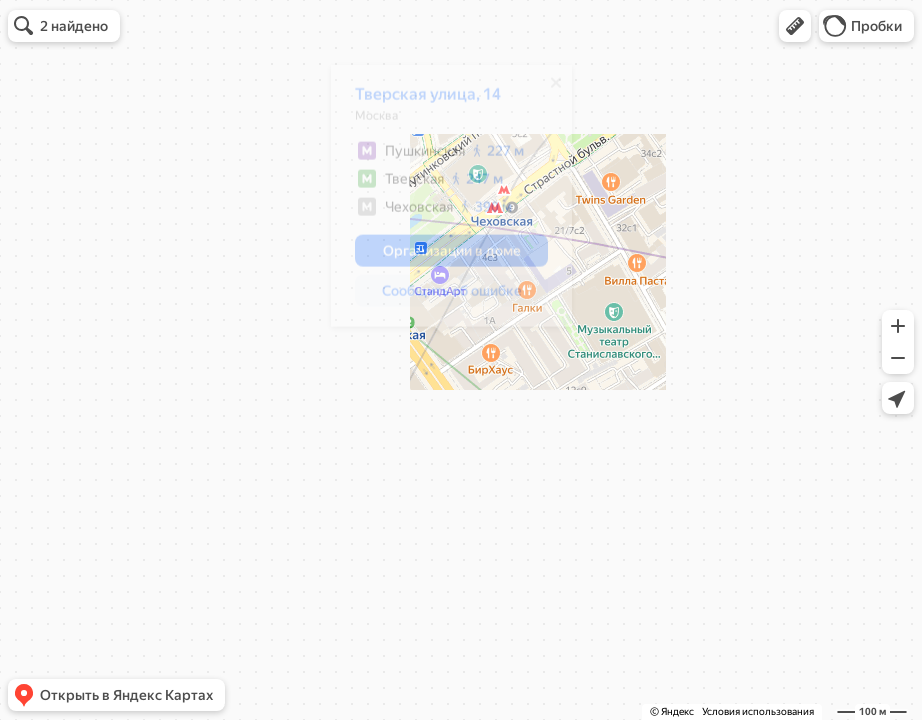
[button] (795, 26)
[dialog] (441, 203)
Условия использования (758, 711)
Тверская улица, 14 (418, 101)
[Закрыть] (546, 90)
